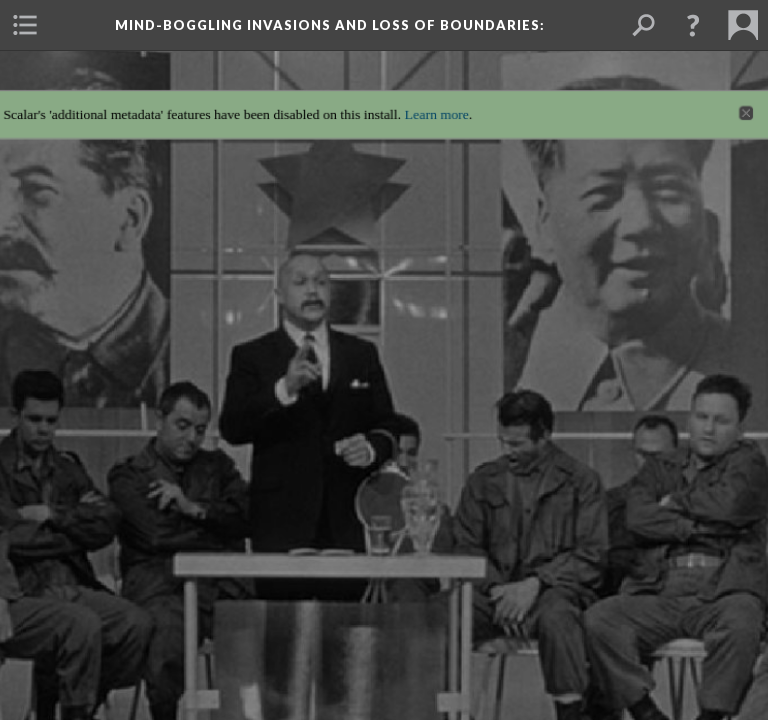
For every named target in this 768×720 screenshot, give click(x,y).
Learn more (438, 103)
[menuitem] (25, 25)
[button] (693, 25)
